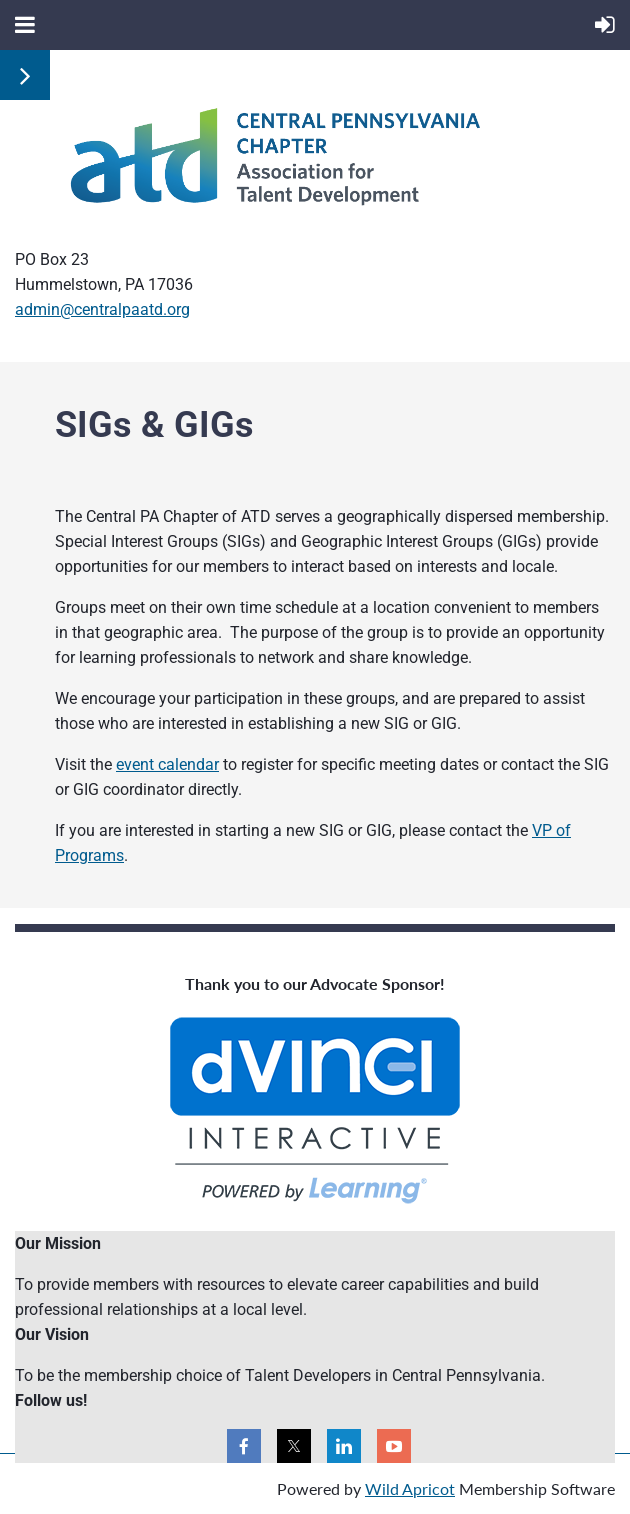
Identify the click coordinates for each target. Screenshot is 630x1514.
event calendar (167, 764)
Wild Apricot (410, 1488)
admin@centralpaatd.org (102, 309)
